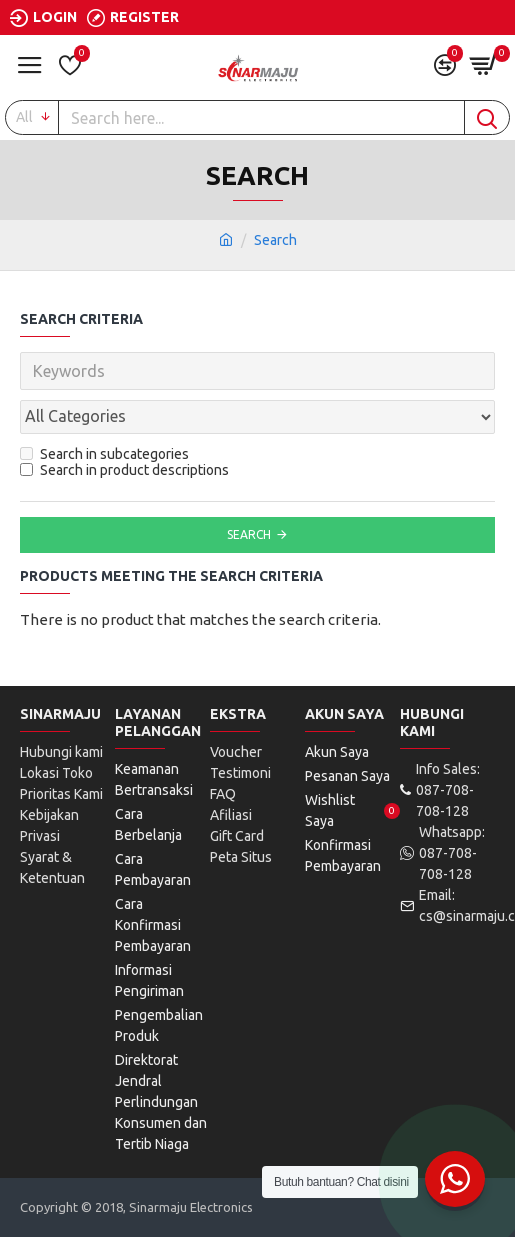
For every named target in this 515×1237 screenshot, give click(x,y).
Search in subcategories (104, 454)
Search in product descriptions (124, 470)
